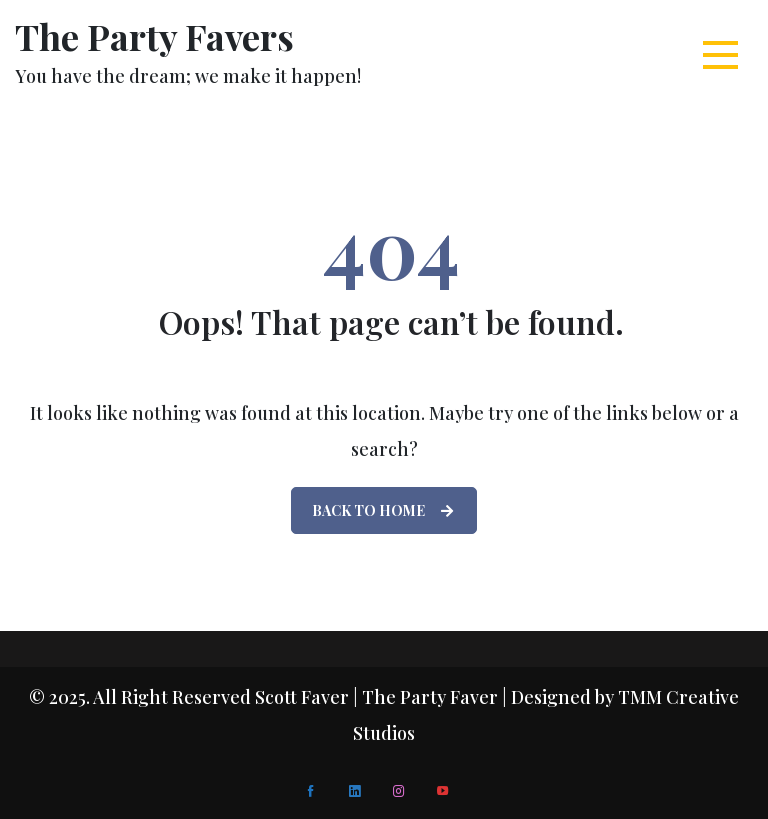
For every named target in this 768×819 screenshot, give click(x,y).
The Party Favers (154, 36)
